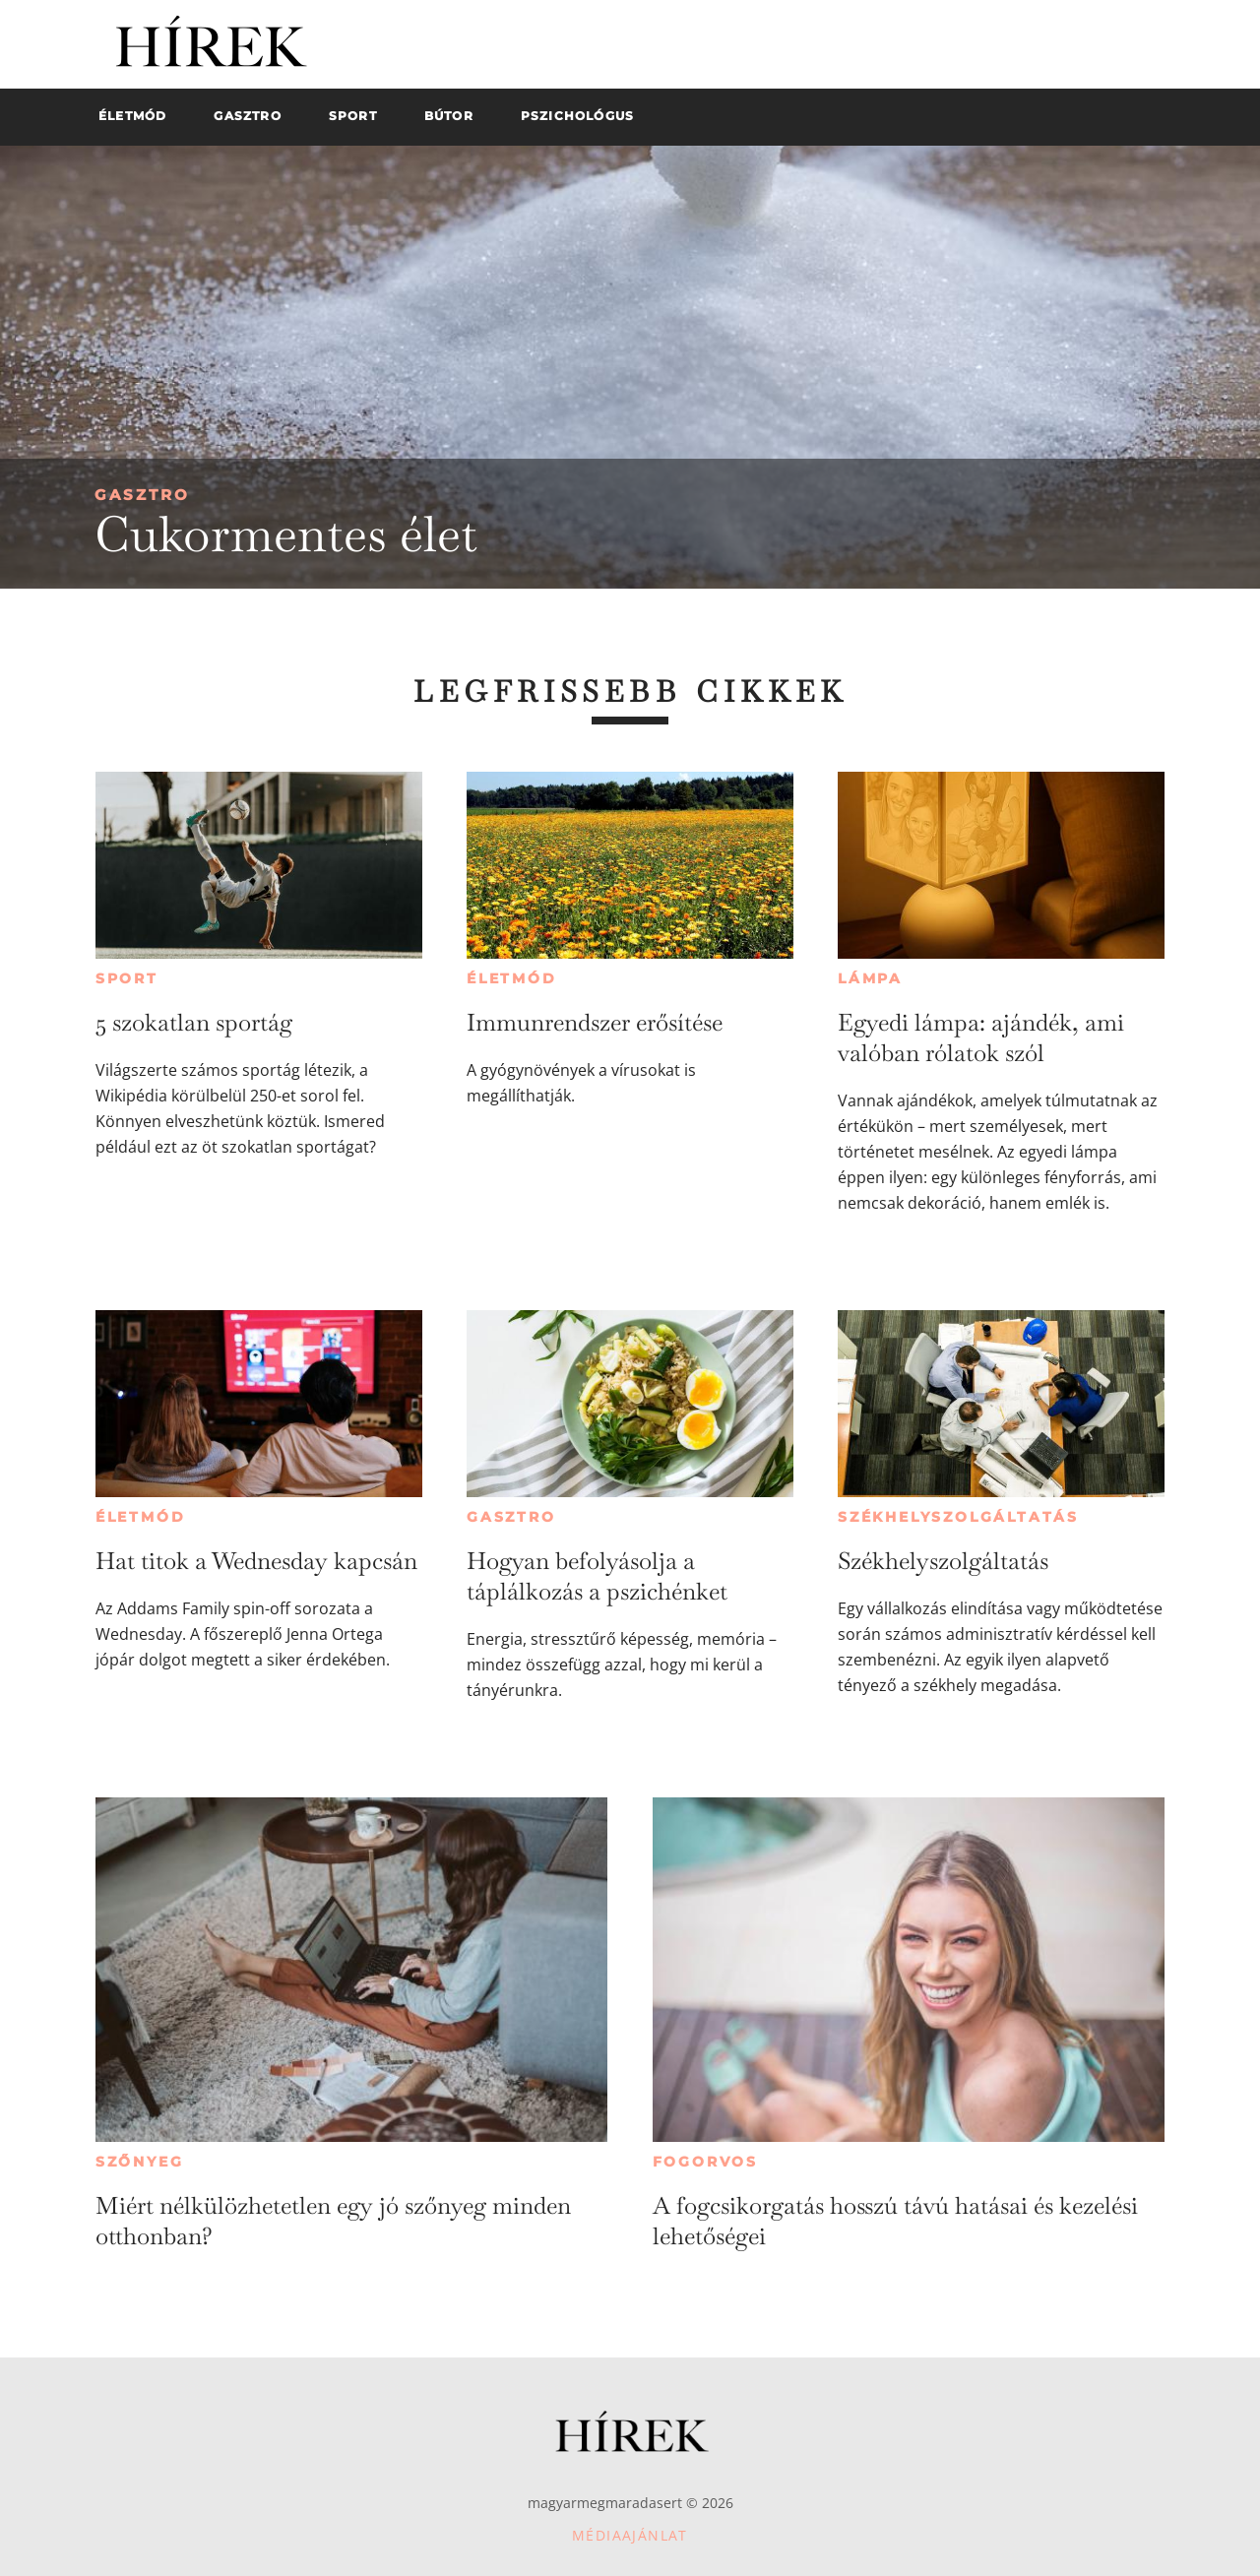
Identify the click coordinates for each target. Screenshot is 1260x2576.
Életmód (512, 978)
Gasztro (142, 494)
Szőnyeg (139, 2161)
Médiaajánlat (630, 2535)
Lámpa (870, 978)
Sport (126, 978)
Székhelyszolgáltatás (958, 1517)
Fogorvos (705, 2161)
